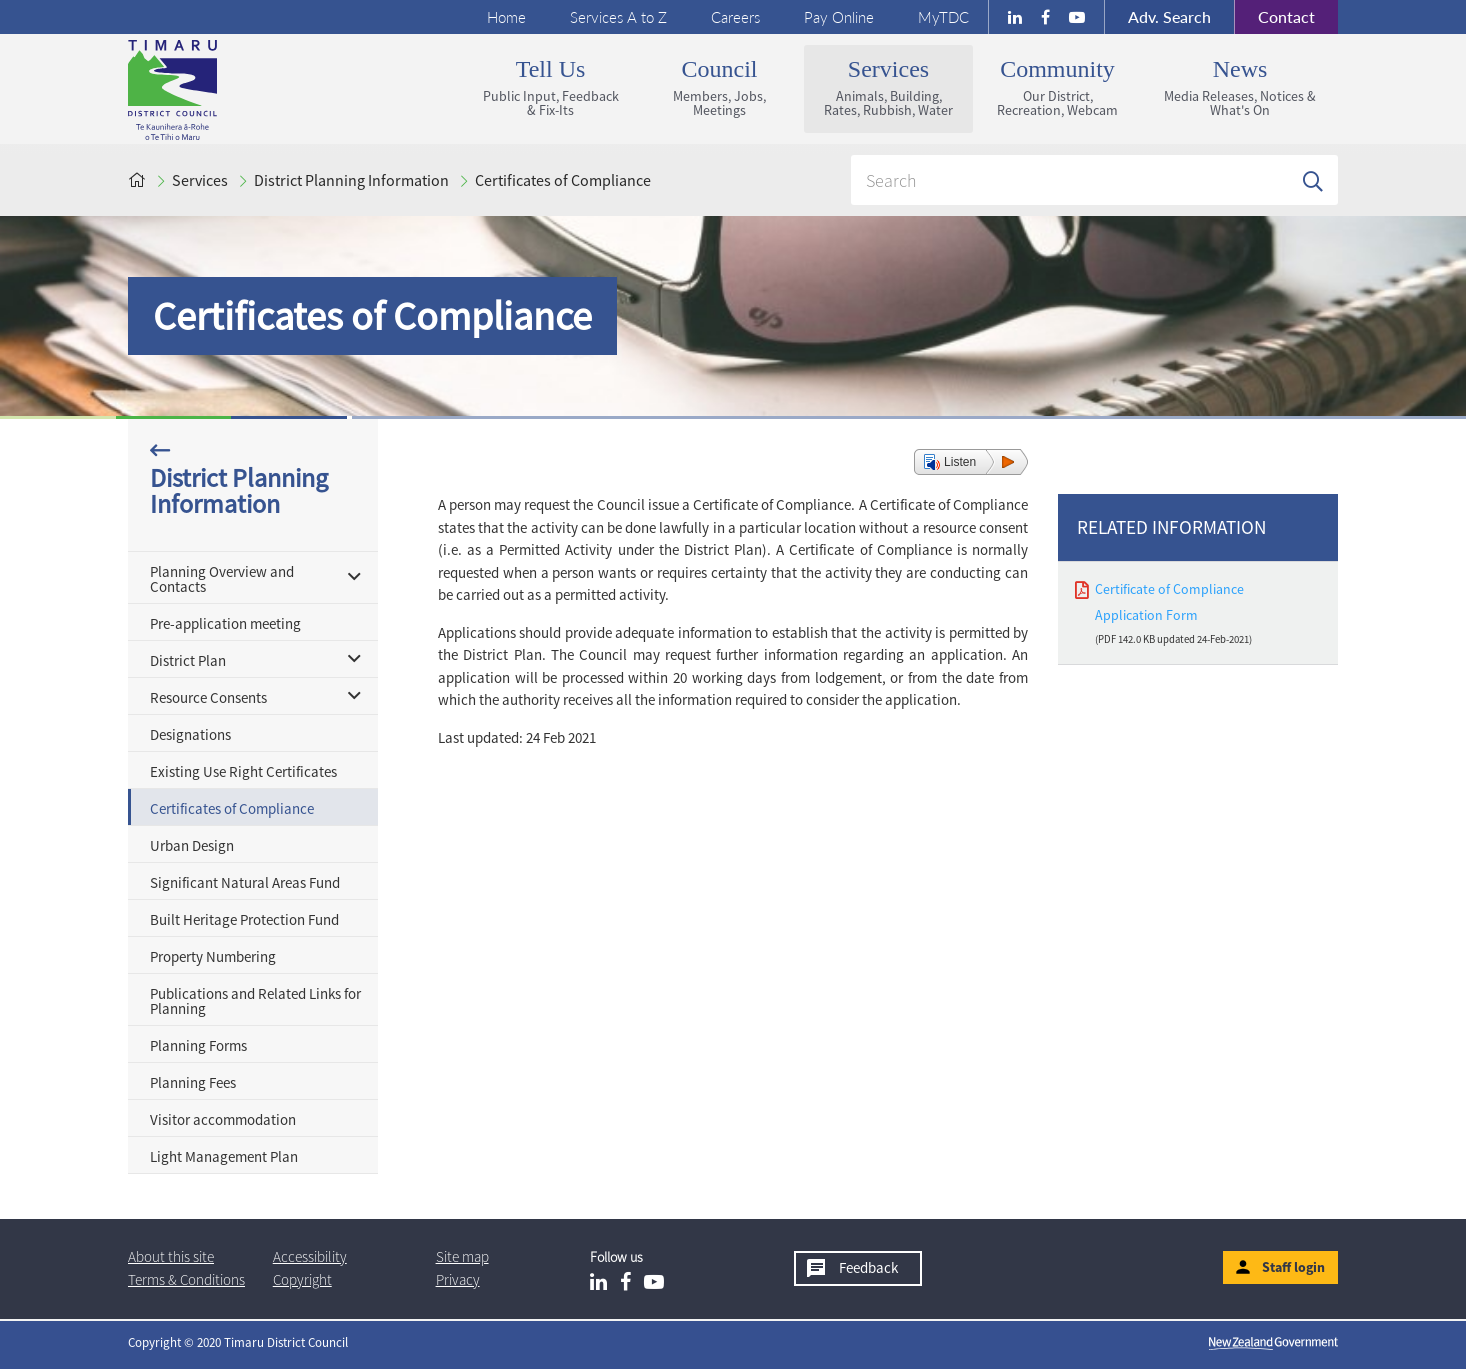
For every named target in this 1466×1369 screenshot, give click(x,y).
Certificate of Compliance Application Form (1169, 601)
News (1240, 87)
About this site (171, 1256)
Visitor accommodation (223, 1119)
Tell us (550, 87)
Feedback (868, 1267)
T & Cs (186, 1279)
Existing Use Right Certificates (243, 771)
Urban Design (192, 845)
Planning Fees (193, 1082)
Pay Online (839, 17)
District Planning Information (351, 180)
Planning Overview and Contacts (222, 579)
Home (506, 17)
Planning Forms (198, 1045)
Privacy (458, 1279)
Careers (735, 17)
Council (719, 87)
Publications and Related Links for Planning (255, 1001)
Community (1057, 87)
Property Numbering (213, 956)
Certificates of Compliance (563, 180)
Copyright (302, 1279)
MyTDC (943, 17)
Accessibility (310, 1256)
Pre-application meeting (225, 623)
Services (888, 87)
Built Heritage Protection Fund (244, 919)
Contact (1274, 17)
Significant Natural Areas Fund (245, 882)
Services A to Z (618, 17)
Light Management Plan (224, 1156)
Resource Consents (208, 697)
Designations (190, 734)
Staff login (1293, 1267)
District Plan (188, 660)
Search (1169, 16)
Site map (462, 1256)
